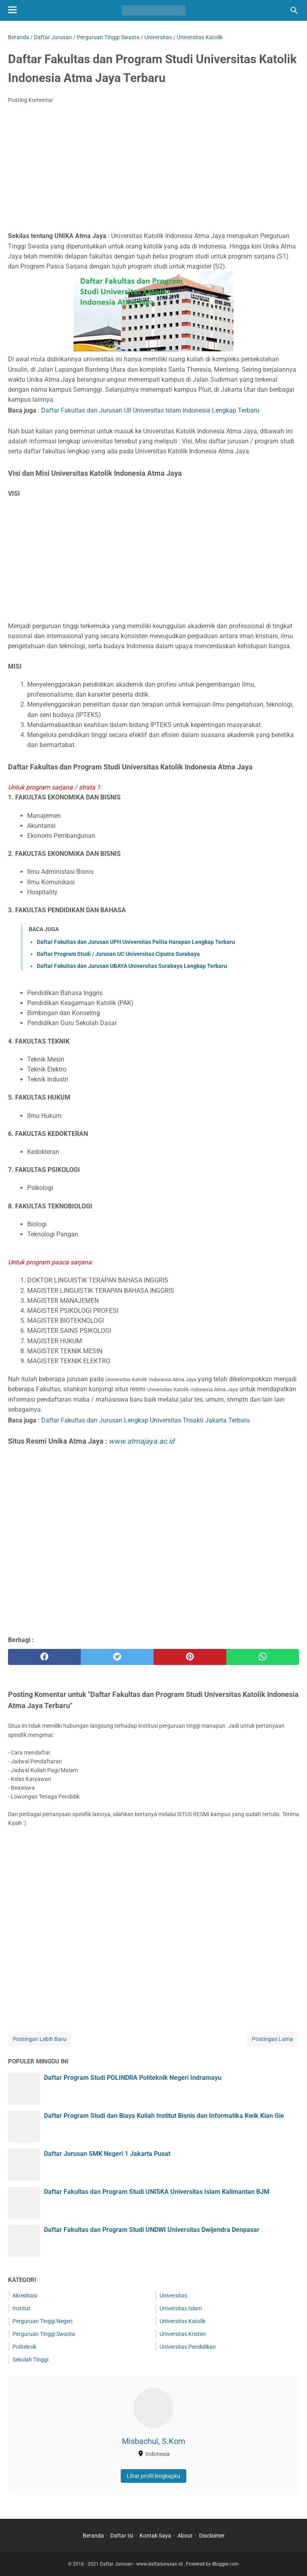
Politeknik (24, 2347)
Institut (21, 2308)
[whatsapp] (262, 1657)
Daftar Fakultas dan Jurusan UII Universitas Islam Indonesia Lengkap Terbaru (150, 410)
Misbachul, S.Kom (153, 2441)
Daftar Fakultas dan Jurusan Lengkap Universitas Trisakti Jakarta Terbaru (145, 1420)
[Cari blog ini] (294, 10)
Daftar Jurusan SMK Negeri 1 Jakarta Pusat (107, 2153)
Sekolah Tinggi (30, 2359)
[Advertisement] (153, 170)
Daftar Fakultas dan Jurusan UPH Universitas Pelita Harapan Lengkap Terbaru (136, 942)
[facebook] (44, 1657)
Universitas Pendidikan (187, 2347)
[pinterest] (190, 1657)
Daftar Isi (121, 2535)
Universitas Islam (180, 2308)
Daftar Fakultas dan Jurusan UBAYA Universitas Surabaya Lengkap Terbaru (132, 966)
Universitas (173, 2295)
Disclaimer (212, 2535)
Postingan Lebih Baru (39, 2039)
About (185, 2535)
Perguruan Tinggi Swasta (43, 2334)
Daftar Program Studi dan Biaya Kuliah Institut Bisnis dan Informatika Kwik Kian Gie (164, 2115)
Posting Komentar (30, 100)
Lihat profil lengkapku (153, 2476)
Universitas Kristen (182, 2334)
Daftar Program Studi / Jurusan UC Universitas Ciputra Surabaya (118, 954)
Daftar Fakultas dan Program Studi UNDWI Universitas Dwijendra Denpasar (151, 2229)
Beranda (93, 2535)
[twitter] (117, 1657)
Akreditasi (24, 2295)
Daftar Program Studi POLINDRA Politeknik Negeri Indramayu (132, 2077)
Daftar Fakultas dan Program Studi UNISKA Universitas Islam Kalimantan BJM (156, 2191)
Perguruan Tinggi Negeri (42, 2321)
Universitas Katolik (182, 2321)
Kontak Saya (155, 2535)
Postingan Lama (272, 2039)
